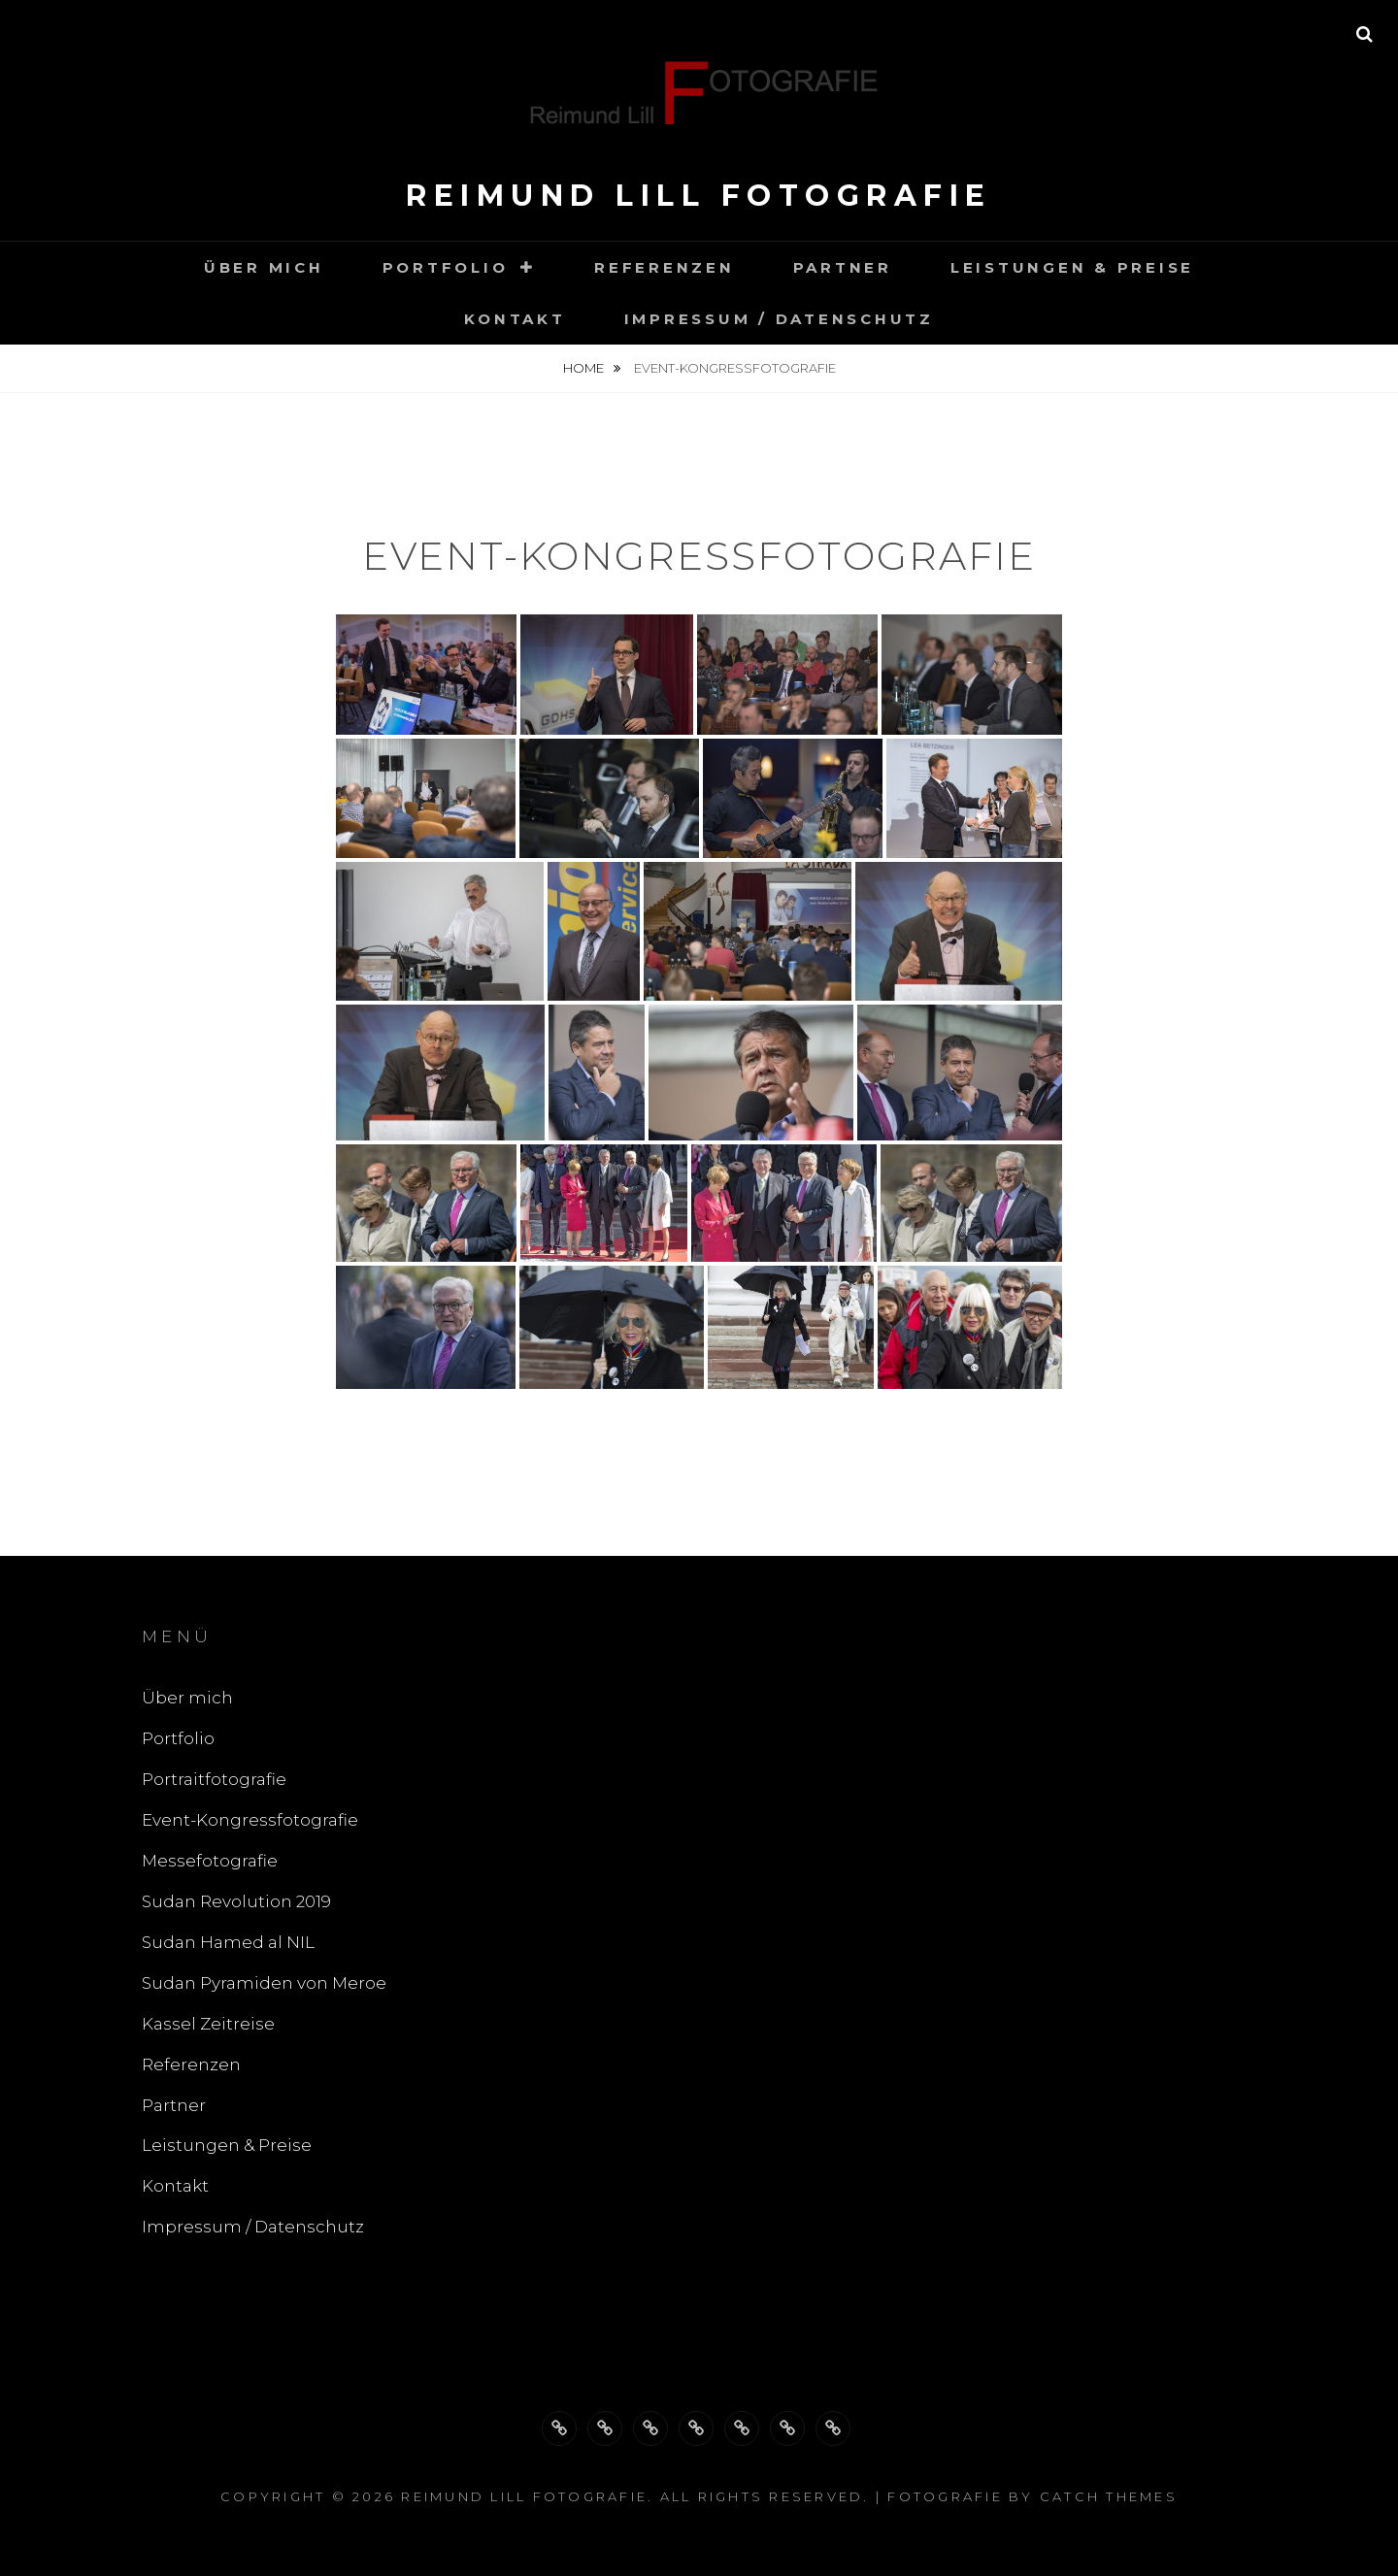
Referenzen (664, 267)
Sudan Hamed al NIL (228, 1942)
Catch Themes (1109, 2496)
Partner (842, 267)
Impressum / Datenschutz (779, 319)
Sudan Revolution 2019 (236, 1901)
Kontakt (514, 319)
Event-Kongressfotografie (250, 1820)
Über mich (264, 267)
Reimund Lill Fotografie (699, 196)
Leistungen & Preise (1072, 267)
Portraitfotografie (214, 1779)
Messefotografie (210, 1860)
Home (585, 368)
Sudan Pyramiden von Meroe (264, 1983)
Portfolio (446, 267)
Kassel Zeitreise (208, 2023)
